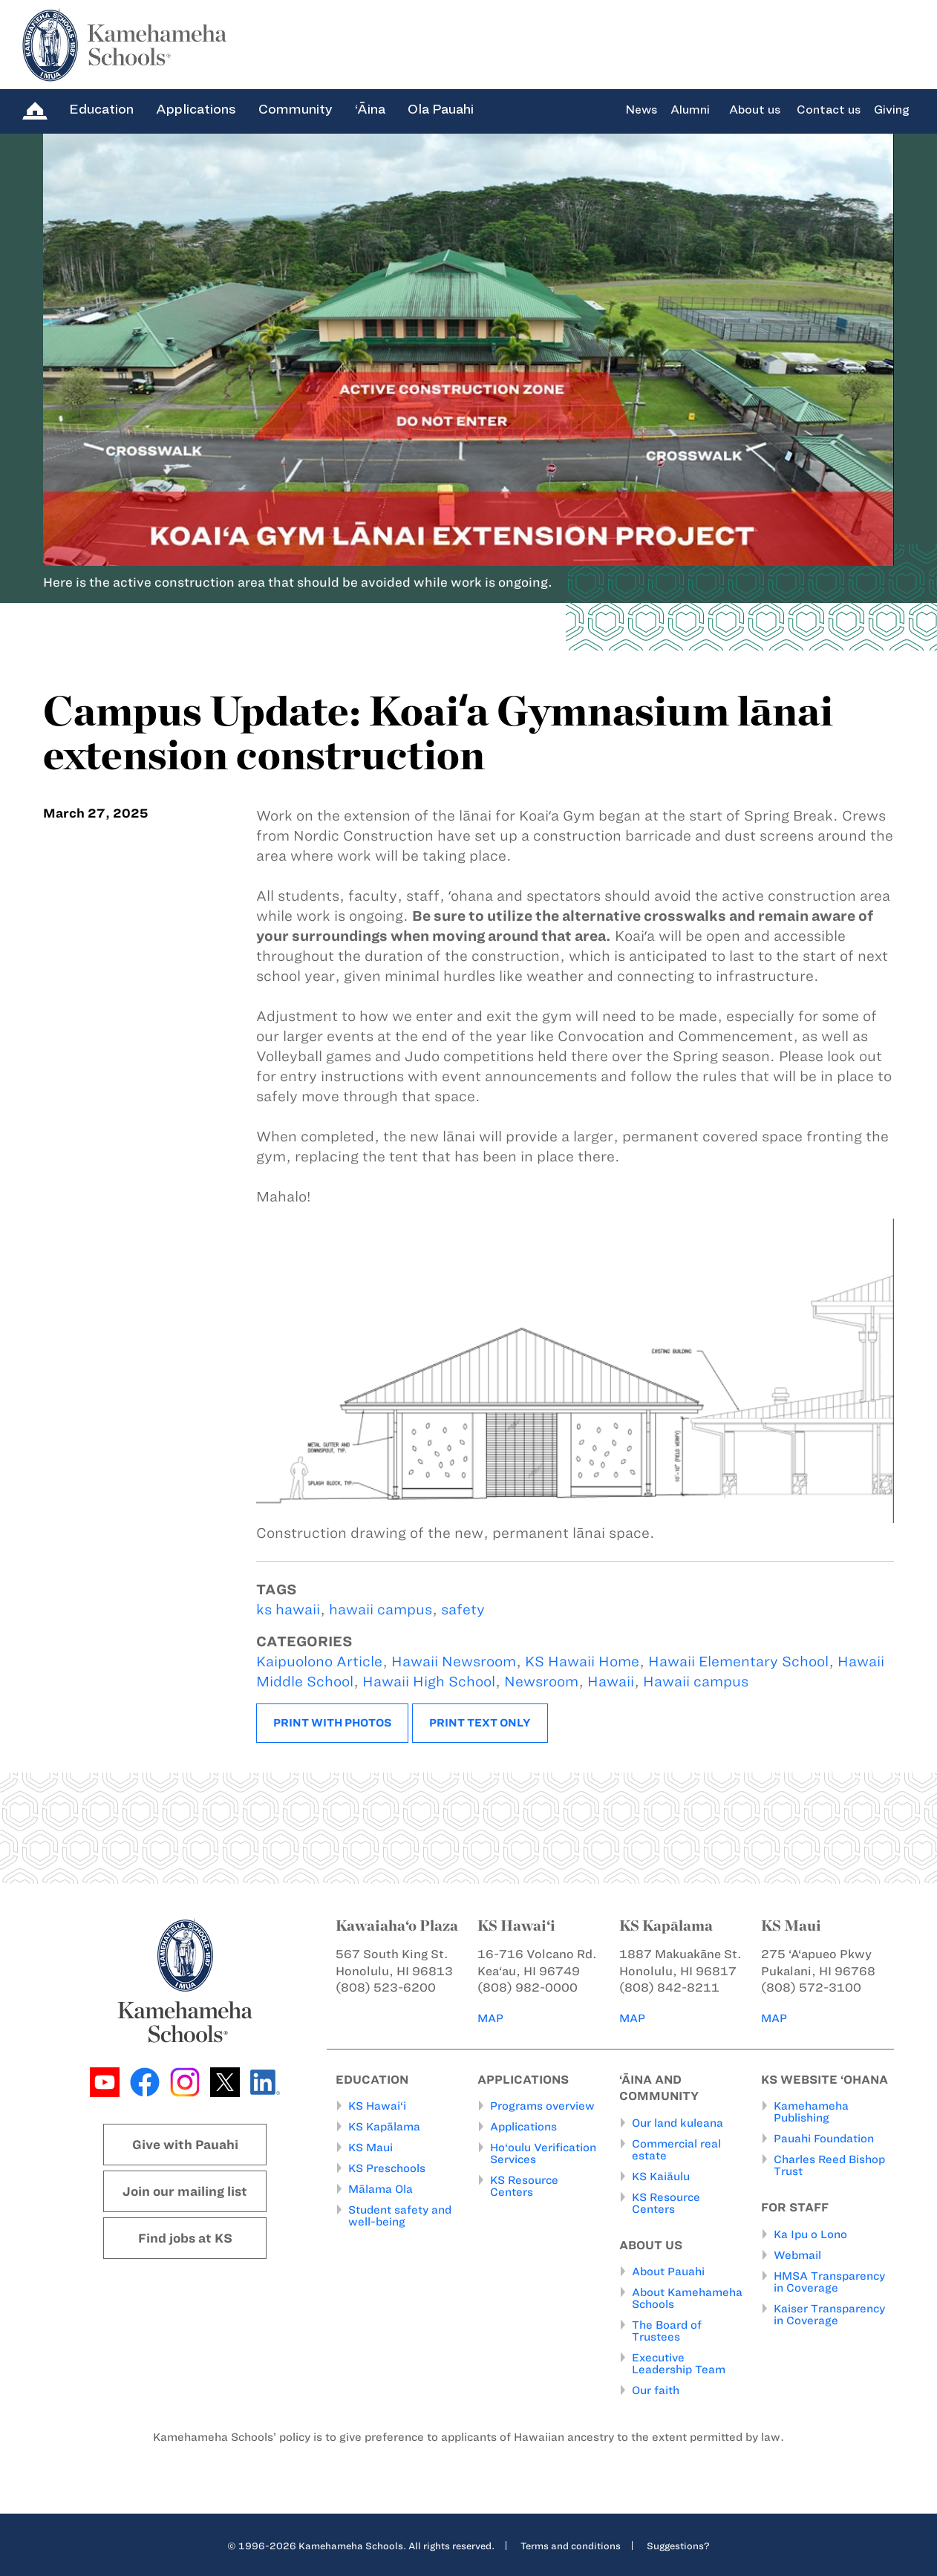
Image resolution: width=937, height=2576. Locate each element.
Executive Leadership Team (678, 2364)
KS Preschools (386, 2168)
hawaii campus (380, 1609)
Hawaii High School (428, 1681)
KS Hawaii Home (582, 1661)
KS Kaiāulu (661, 2176)
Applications (196, 109)
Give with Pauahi (185, 2144)
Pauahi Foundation (824, 2139)
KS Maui (370, 2147)
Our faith (655, 2390)
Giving (892, 110)
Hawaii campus (695, 1681)
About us (754, 110)
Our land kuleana (677, 2123)
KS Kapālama (384, 2127)
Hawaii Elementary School (738, 1661)
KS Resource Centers (524, 2186)
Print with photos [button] (332, 1723)
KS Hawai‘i (377, 2106)
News (641, 110)
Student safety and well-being (399, 2216)
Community (295, 109)
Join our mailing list (185, 2191)
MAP (492, 2017)
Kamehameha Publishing (811, 2112)
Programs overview (542, 2106)
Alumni (690, 110)
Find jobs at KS (185, 2238)
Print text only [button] (480, 1723)
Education (101, 109)
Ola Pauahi (441, 109)
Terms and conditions (570, 2545)
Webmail (797, 2255)
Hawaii (610, 1681)
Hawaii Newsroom (453, 1661)
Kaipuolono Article (319, 1661)
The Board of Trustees (667, 2331)
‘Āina (370, 109)
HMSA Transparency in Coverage (829, 2282)
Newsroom (541, 1681)
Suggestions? (678, 2545)
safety (463, 1609)
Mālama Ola (380, 2189)
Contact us (829, 110)
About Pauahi (668, 2271)
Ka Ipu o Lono (810, 2234)
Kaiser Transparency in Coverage (829, 2314)
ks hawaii (288, 1609)
